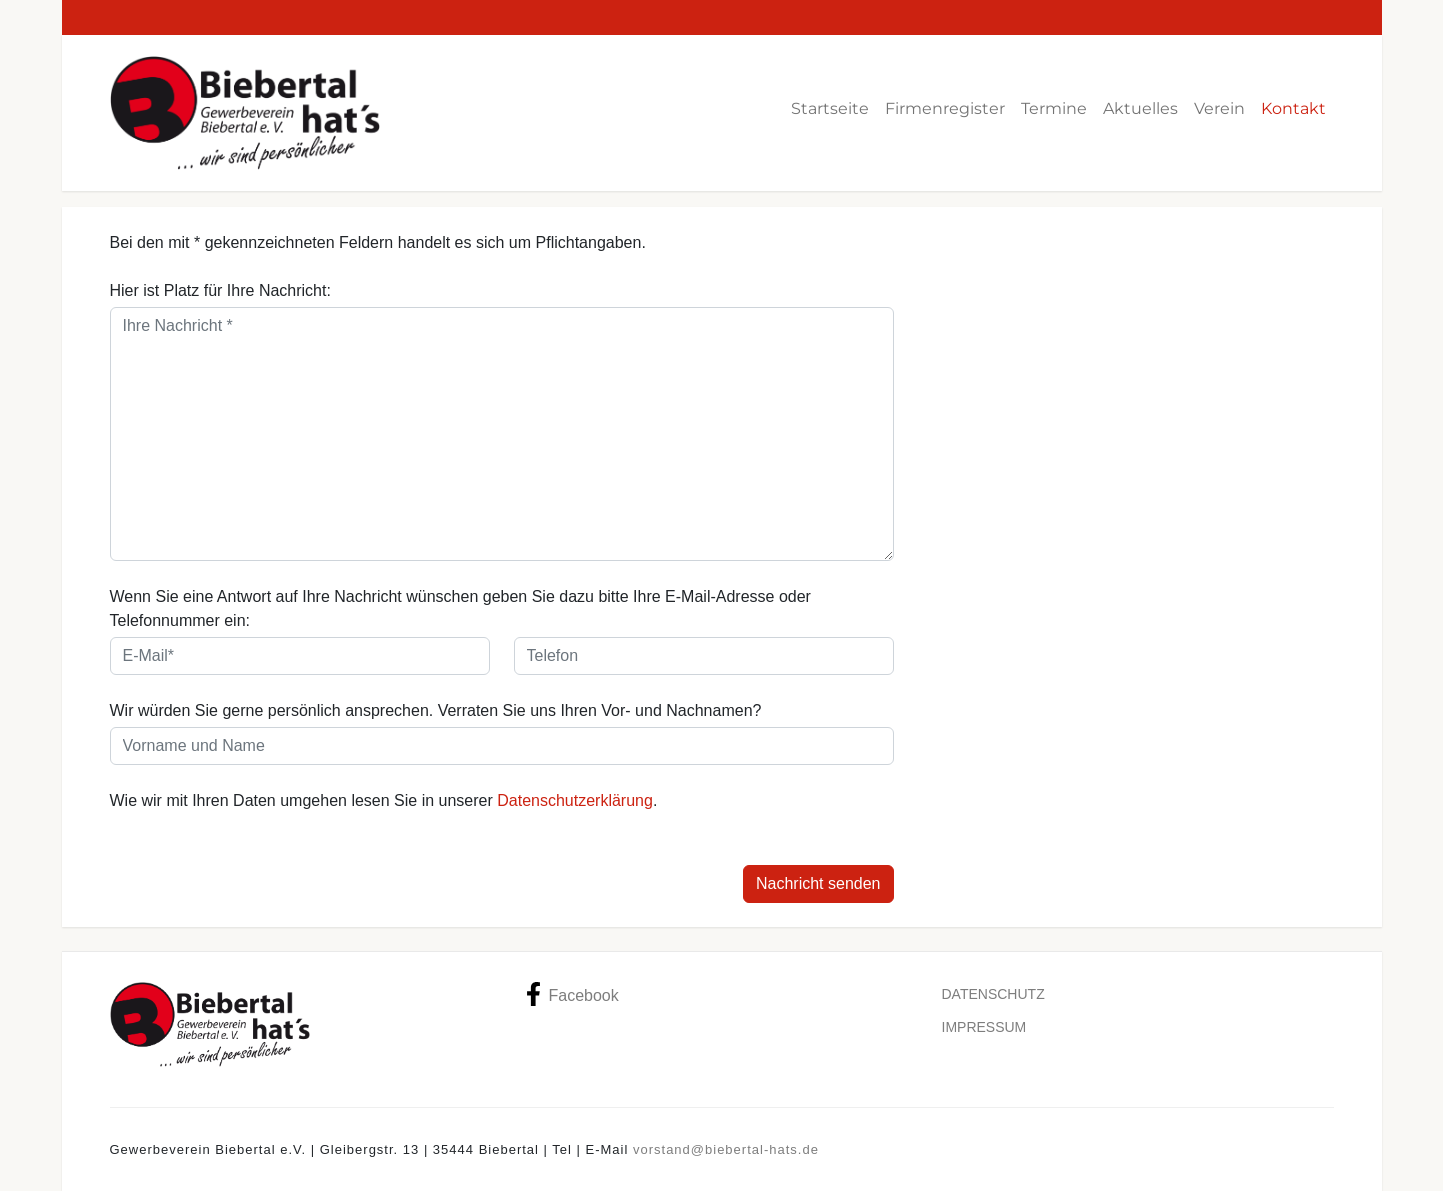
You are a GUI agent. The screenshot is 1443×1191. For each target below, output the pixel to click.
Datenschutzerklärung (575, 800)
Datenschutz (993, 994)
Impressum (984, 1027)
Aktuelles (1140, 108)
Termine (1054, 108)
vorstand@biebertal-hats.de (726, 1149)
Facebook (572, 994)
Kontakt (1293, 108)
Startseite (830, 108)
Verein (1219, 108)
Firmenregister (945, 108)
